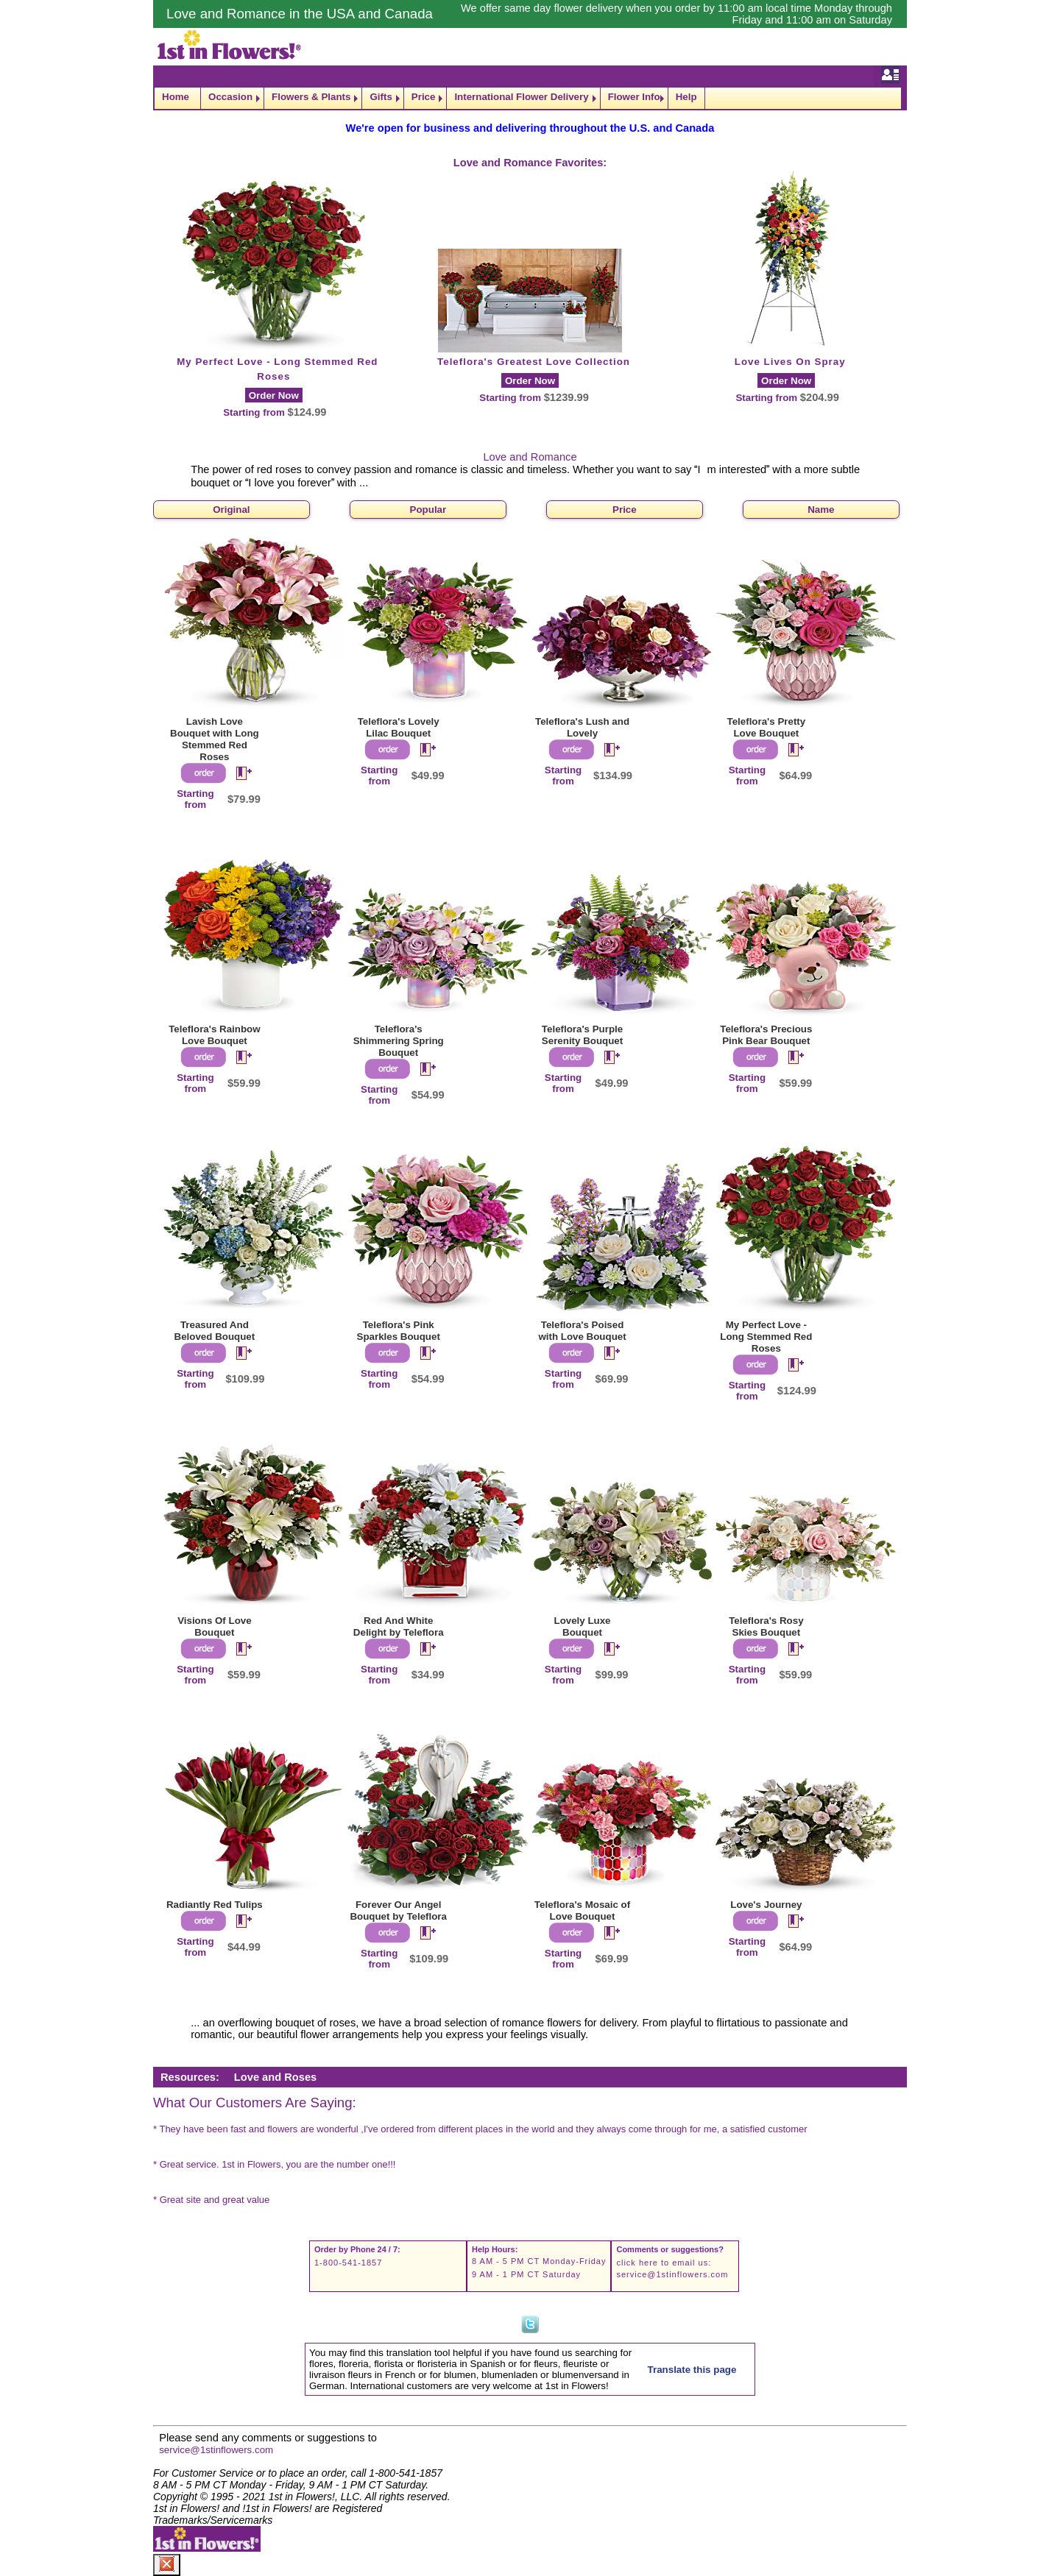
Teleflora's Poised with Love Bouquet (582, 1330)
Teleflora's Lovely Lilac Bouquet (398, 727)
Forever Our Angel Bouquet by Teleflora (398, 1910)
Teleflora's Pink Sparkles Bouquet (398, 1330)
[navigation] (530, 98)
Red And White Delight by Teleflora (398, 1626)
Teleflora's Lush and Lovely (582, 727)
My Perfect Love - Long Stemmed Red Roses (766, 1336)
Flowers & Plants (311, 96)
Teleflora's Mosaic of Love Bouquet (582, 1910)
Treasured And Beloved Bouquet (214, 1330)
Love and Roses (275, 2077)
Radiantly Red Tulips (214, 1904)
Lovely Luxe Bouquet (582, 1626)
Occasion (230, 96)
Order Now (274, 395)
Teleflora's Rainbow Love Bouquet (214, 1034)
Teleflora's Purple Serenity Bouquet (582, 1034)
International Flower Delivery (521, 96)
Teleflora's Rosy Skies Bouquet (766, 1626)
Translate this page (692, 2369)
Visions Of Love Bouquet (214, 1626)
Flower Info (634, 96)
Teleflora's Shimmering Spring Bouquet (398, 1040)
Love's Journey (766, 1904)
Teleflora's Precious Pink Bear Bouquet (766, 1034)
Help (686, 96)
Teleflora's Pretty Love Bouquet (766, 727)
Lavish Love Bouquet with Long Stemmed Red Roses (214, 739)
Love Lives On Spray (790, 361)
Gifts (381, 96)
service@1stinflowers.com (672, 2274)
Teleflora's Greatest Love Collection (533, 361)
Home (175, 96)
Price (423, 96)
